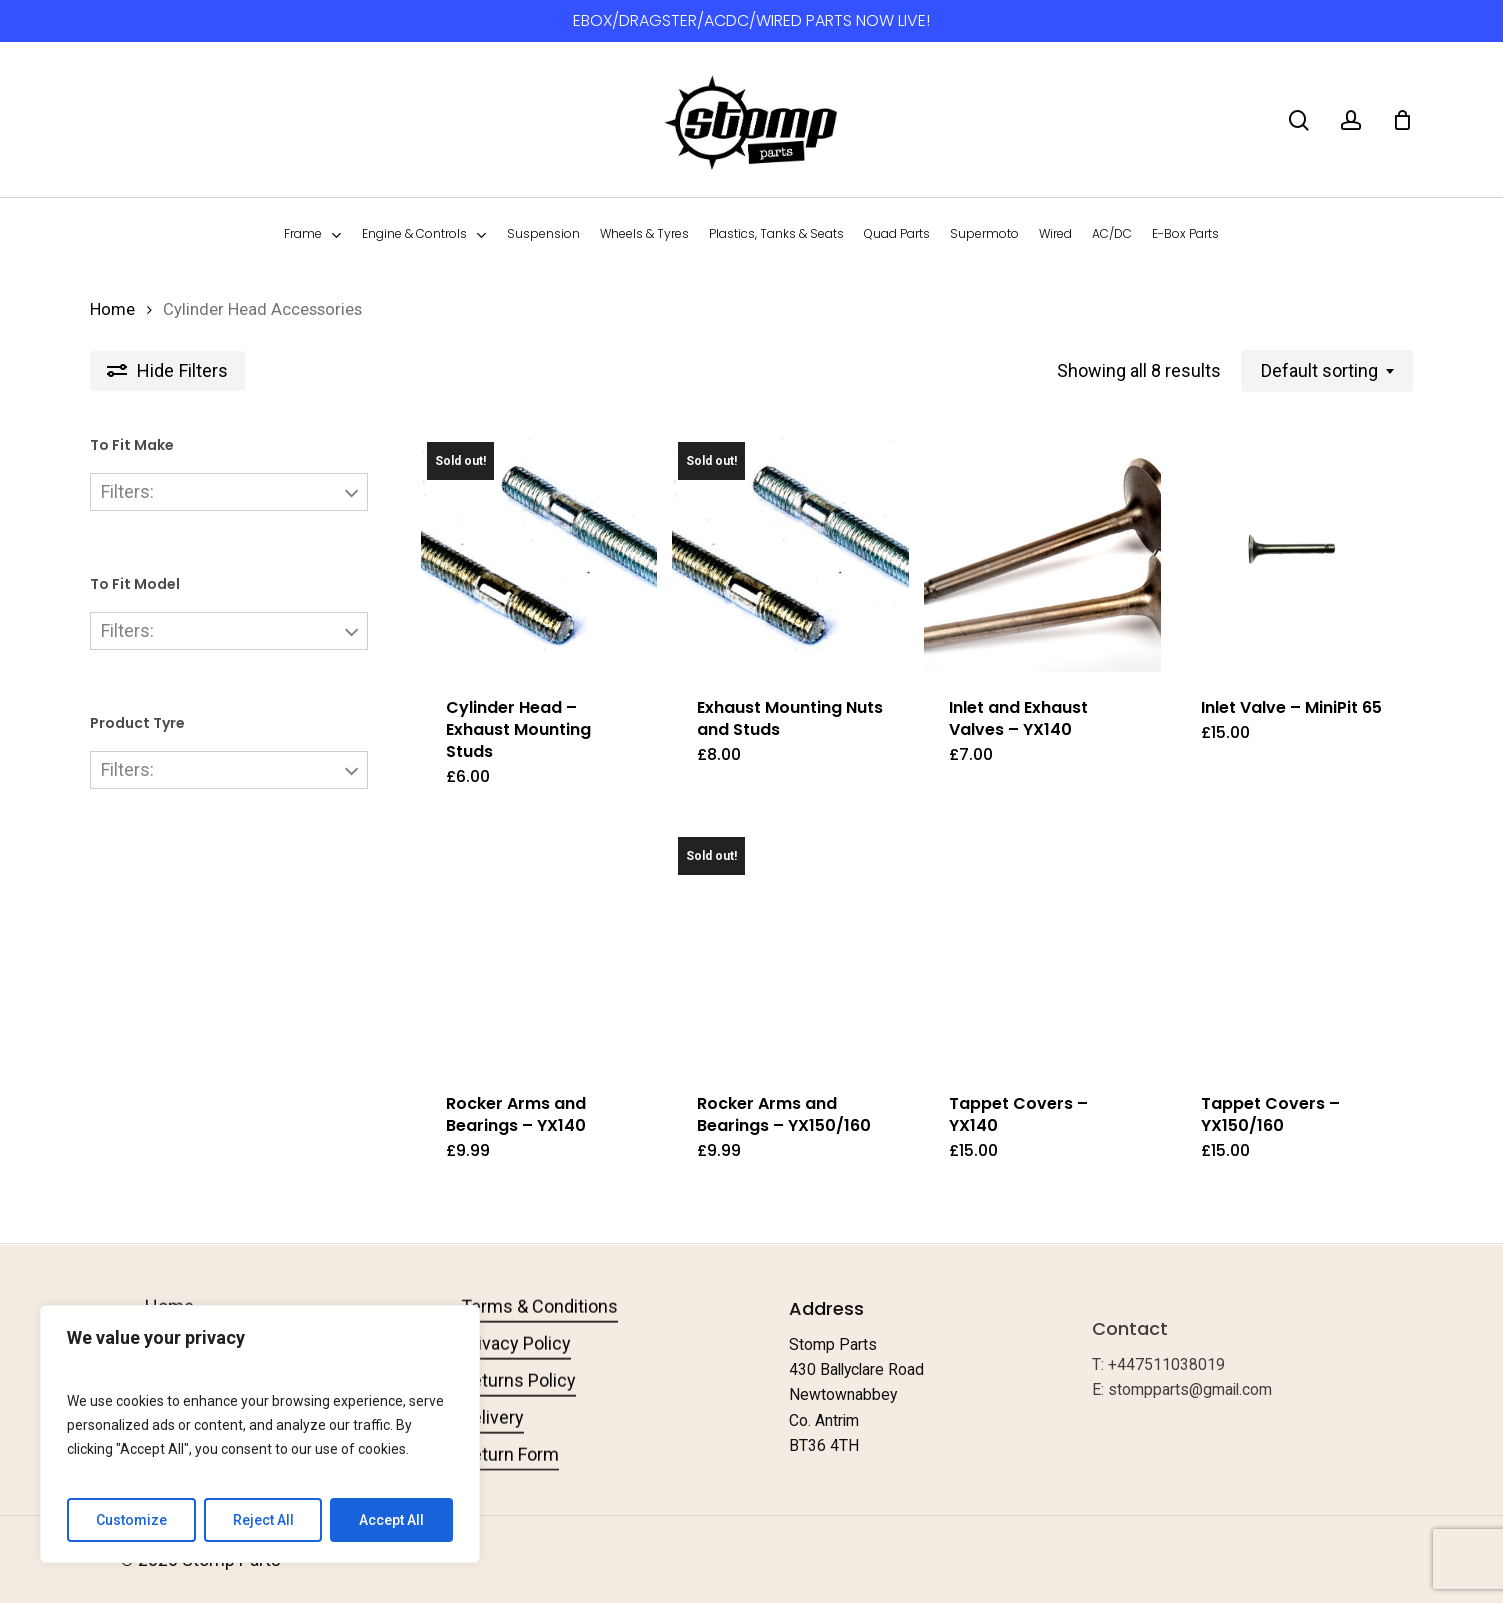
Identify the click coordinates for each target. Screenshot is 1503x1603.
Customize (131, 1520)
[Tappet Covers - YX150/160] (1294, 949)
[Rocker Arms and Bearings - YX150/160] (790, 949)
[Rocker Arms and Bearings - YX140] (539, 949)
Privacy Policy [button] (516, 1376)
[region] (260, 1434)
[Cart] (1402, 120)
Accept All (391, 1520)
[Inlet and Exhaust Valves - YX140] (1042, 554)
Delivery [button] (492, 1450)
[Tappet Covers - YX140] (1042, 949)
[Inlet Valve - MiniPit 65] (1294, 554)
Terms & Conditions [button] (539, 1339)
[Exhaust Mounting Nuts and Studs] (790, 554)
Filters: (127, 491)
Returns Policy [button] (518, 1413)
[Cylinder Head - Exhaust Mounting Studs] (539, 554)
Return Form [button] (510, 1487)
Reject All (263, 1520)
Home (112, 309)
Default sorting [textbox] (1319, 370)
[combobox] (1327, 371)
